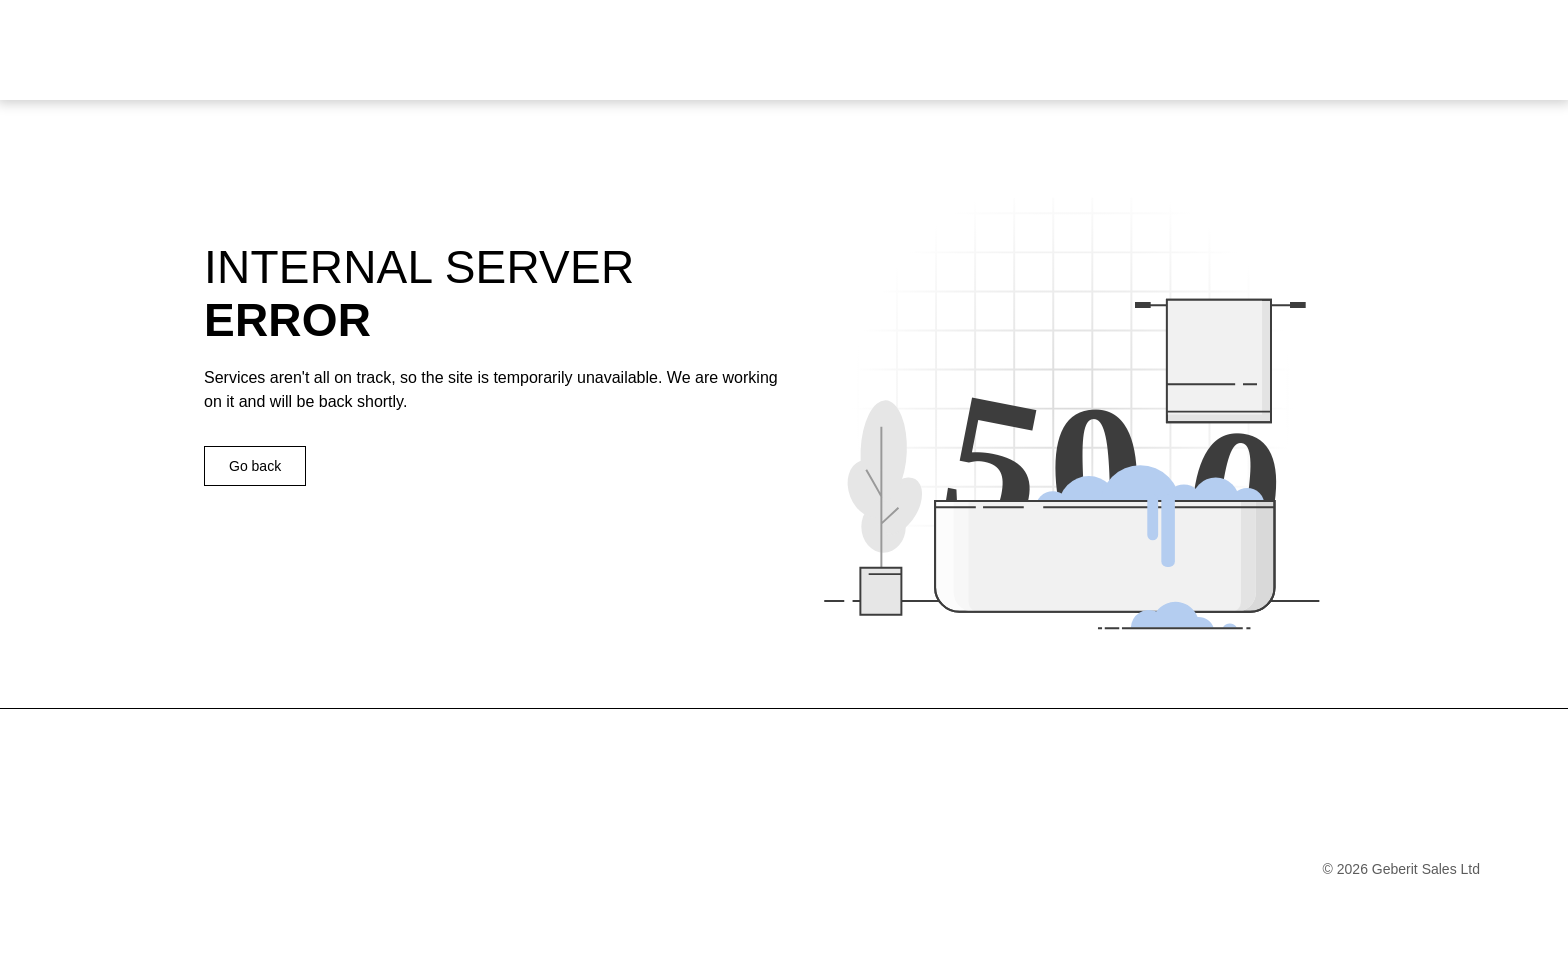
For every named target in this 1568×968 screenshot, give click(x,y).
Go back (255, 466)
